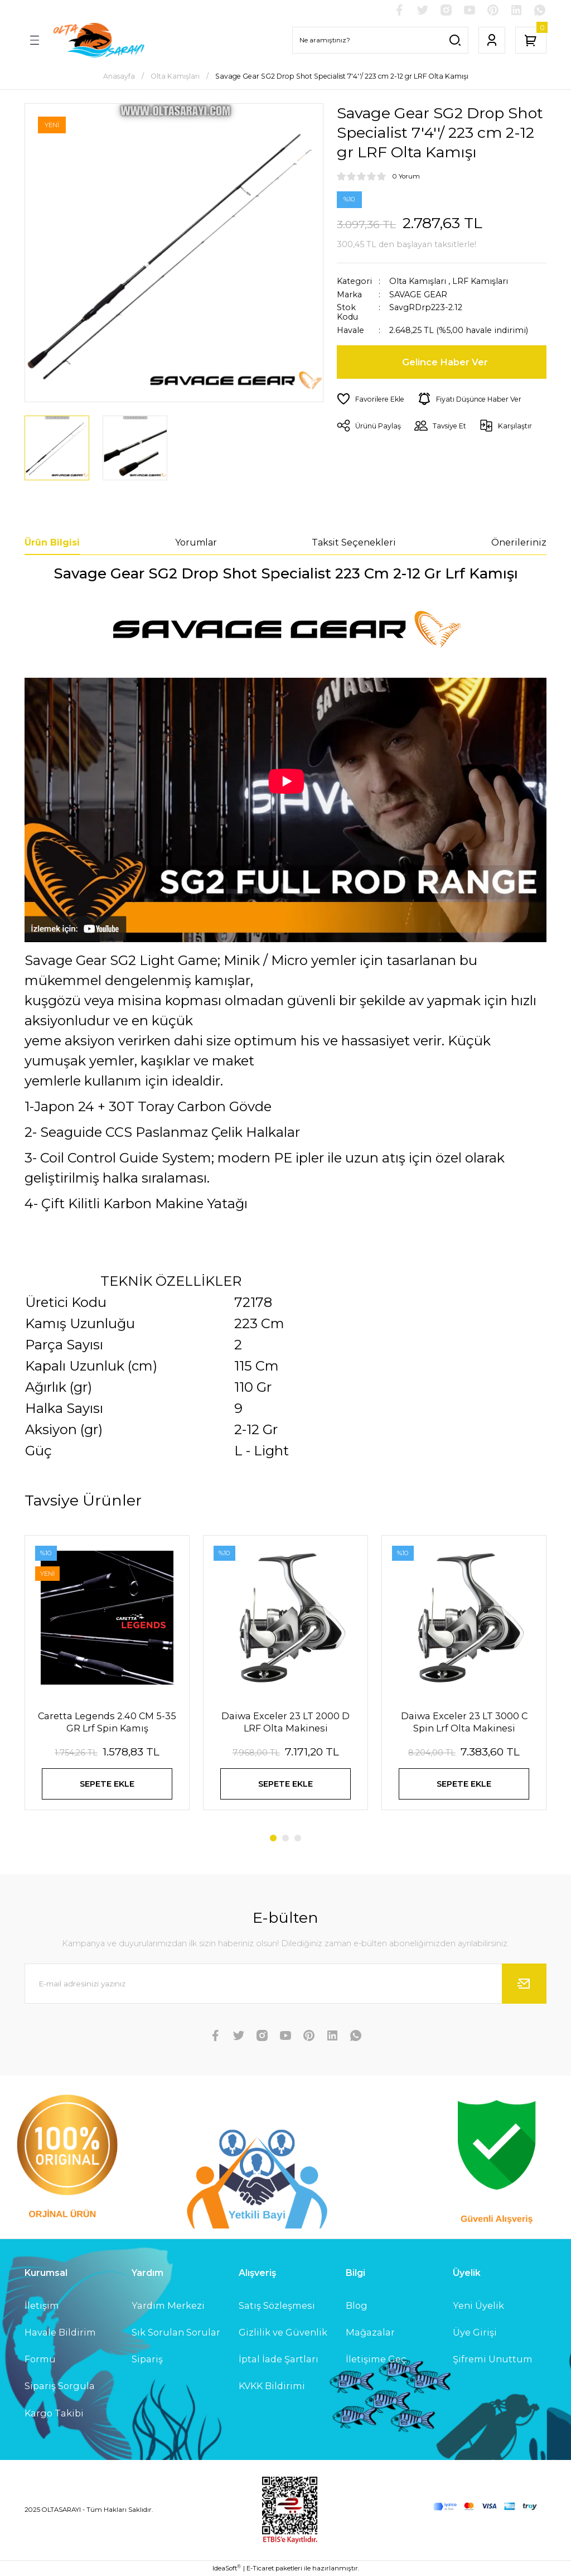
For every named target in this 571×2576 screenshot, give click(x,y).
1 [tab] (273, 1838)
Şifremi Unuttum (493, 2359)
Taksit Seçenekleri (354, 542)
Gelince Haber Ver (445, 362)
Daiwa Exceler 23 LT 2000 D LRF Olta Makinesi (285, 1722)
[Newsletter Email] (285, 1984)
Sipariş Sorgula (60, 2385)
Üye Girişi (475, 2332)
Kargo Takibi (54, 2413)
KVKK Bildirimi (272, 2385)
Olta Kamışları (417, 281)
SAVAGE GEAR (418, 295)
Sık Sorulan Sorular (176, 2332)
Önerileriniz (518, 542)
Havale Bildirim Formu (60, 2346)
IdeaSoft (226, 2568)
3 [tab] (297, 1838)
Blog (356, 2305)
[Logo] (98, 40)
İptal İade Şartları (278, 2359)
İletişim (42, 2305)
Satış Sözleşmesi (277, 2305)
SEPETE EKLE (107, 1784)
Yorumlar (196, 542)
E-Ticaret (260, 2568)
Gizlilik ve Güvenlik (283, 2332)
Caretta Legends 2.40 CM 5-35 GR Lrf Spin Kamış (107, 1722)
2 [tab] (285, 1838)
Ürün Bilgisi (52, 542)
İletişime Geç (376, 2359)
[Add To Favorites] (370, 399)
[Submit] (524, 1984)
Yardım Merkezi (168, 2305)
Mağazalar (370, 2332)
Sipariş (147, 2359)
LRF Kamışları (480, 281)
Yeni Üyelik (478, 2305)
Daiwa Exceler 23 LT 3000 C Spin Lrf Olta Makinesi (464, 1722)
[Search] (380, 40)
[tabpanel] (107, 1679)
